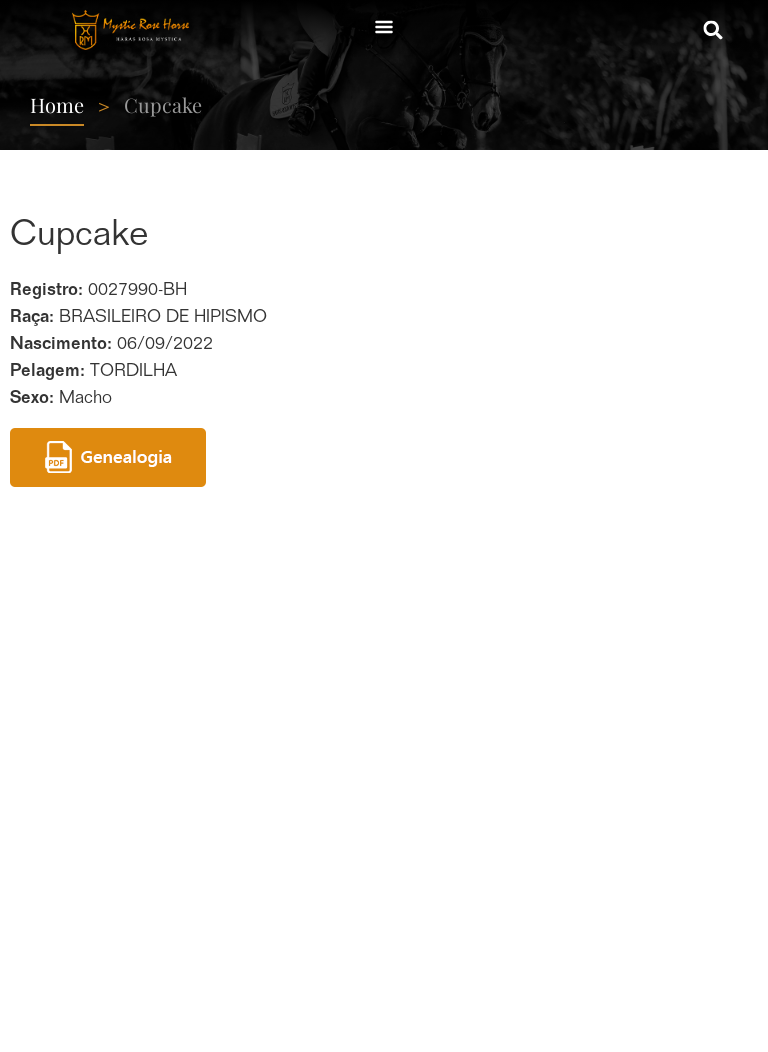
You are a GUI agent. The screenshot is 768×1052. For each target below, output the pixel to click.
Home (57, 104)
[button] (713, 30)
